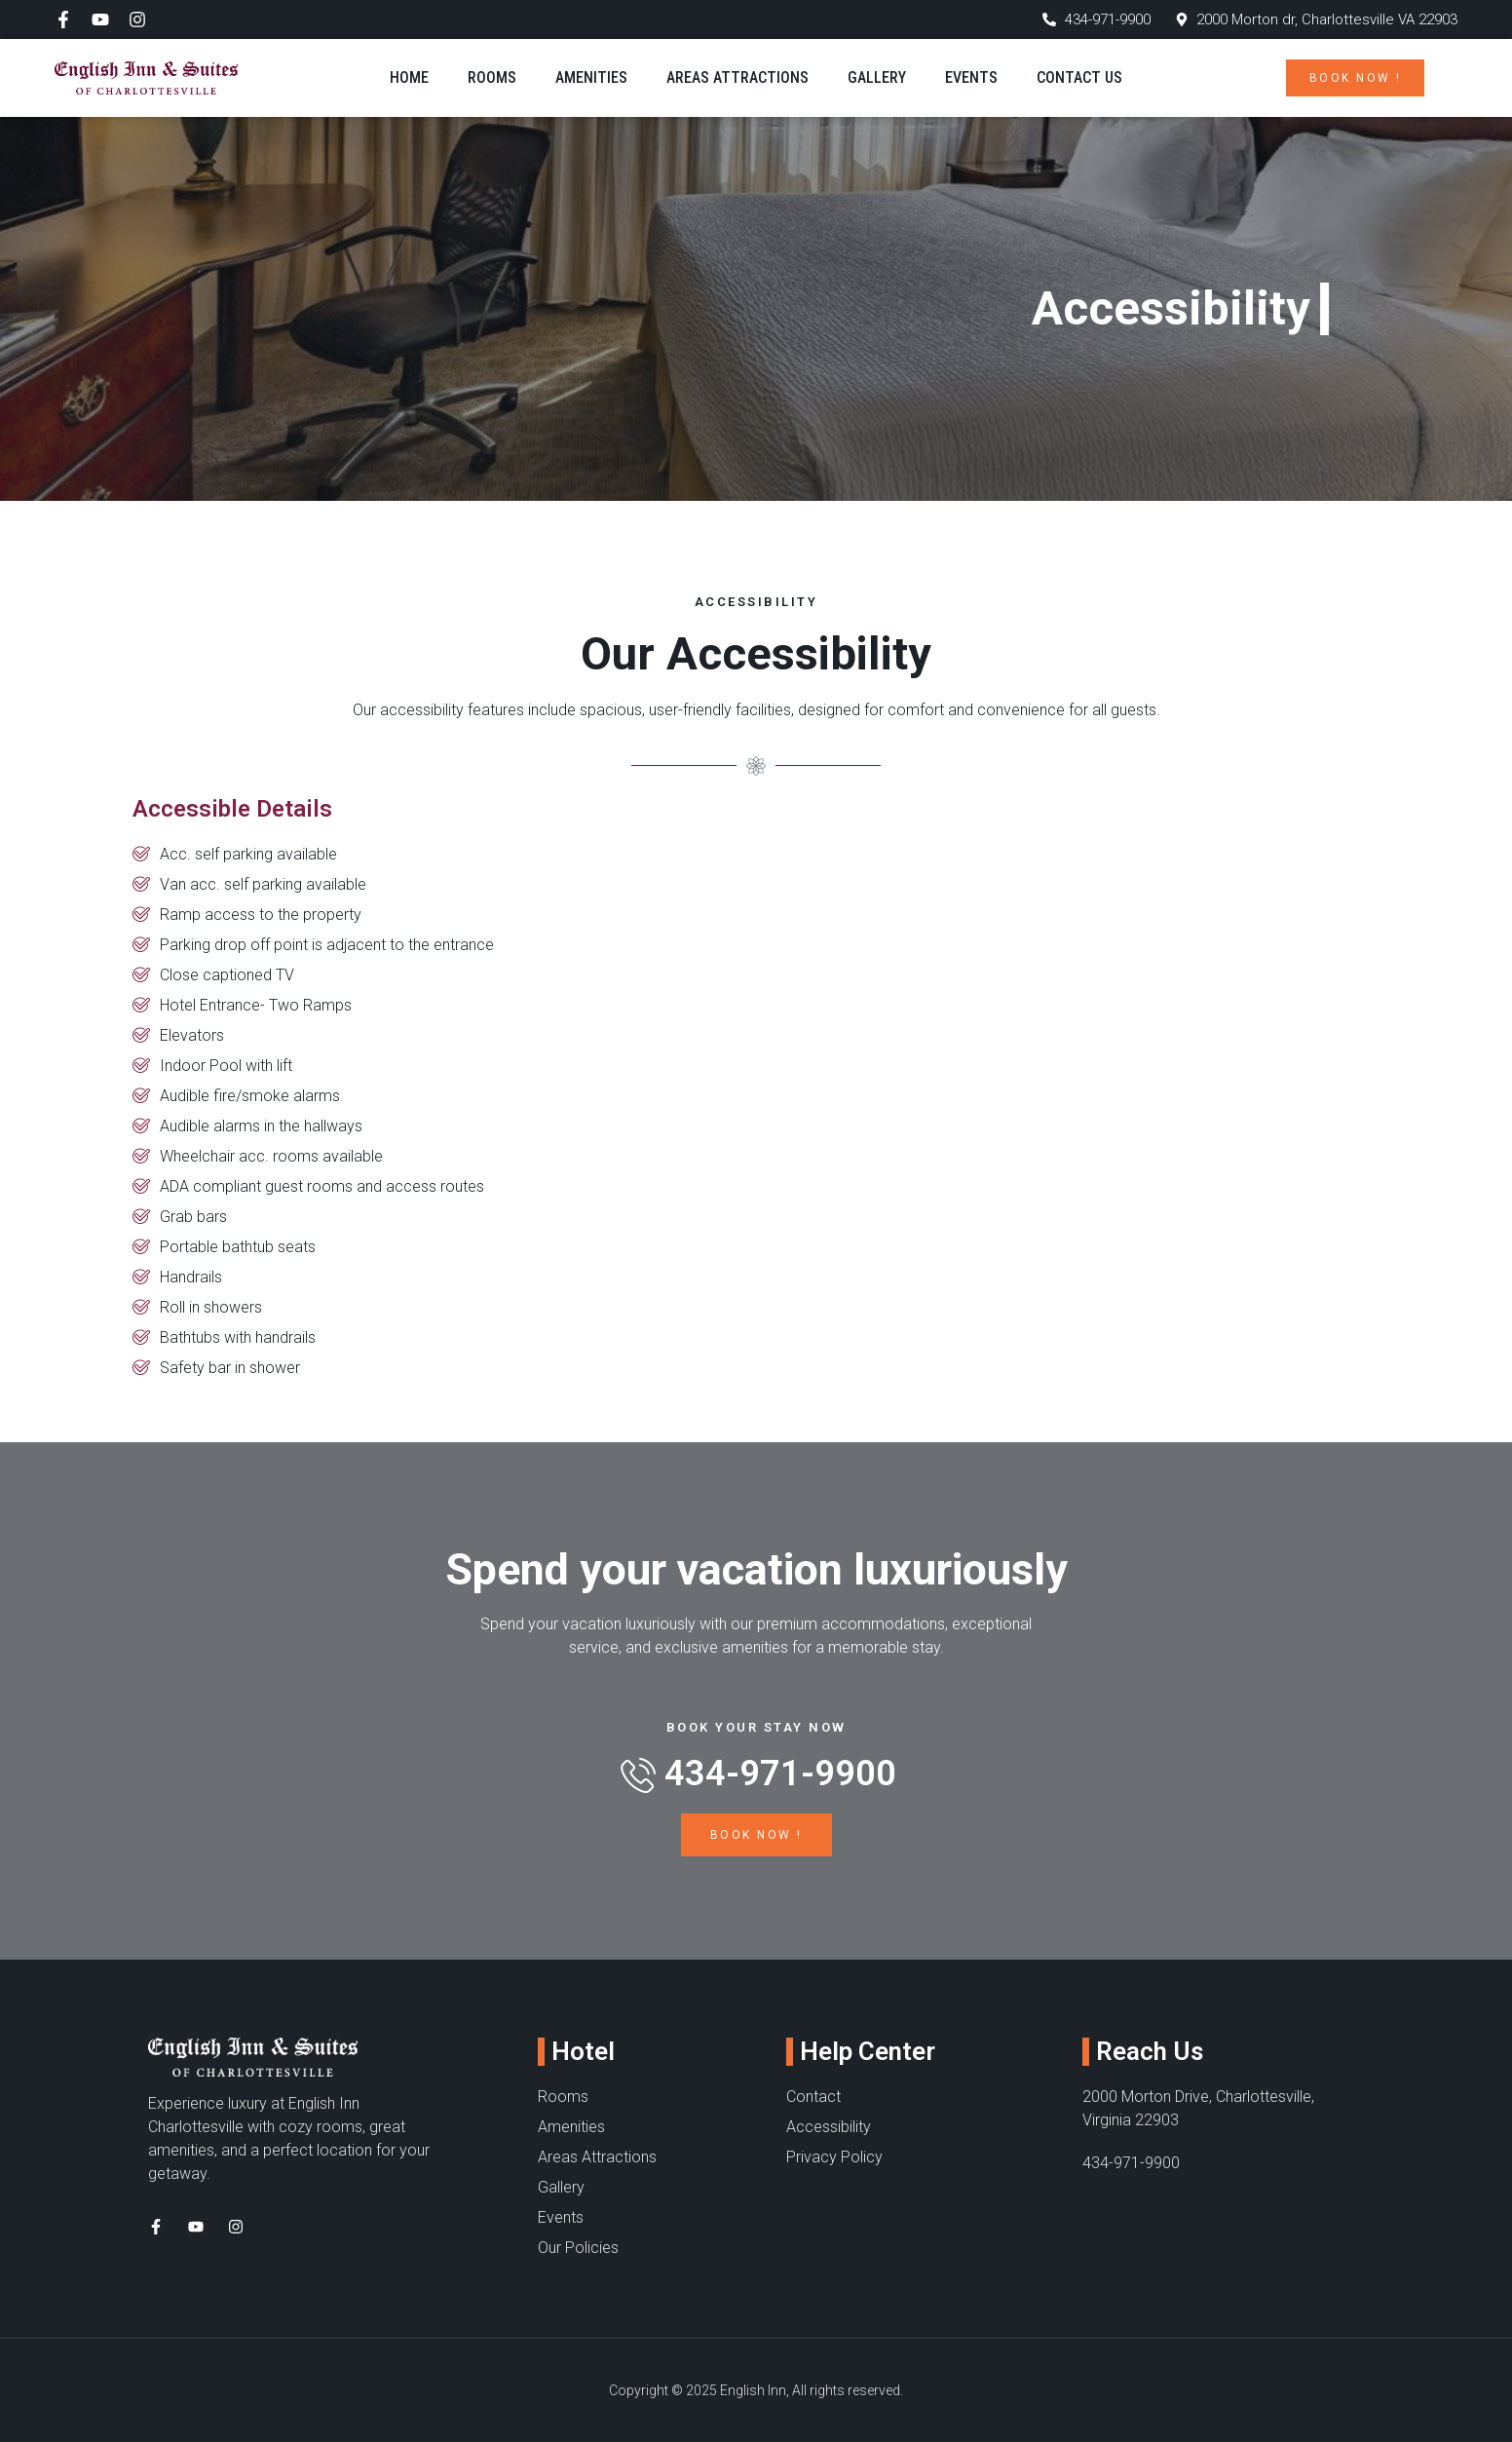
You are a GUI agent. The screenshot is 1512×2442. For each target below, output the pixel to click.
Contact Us (1079, 77)
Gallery (877, 77)
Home (409, 77)
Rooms (492, 77)
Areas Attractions (737, 77)
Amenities (591, 77)
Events (971, 77)
